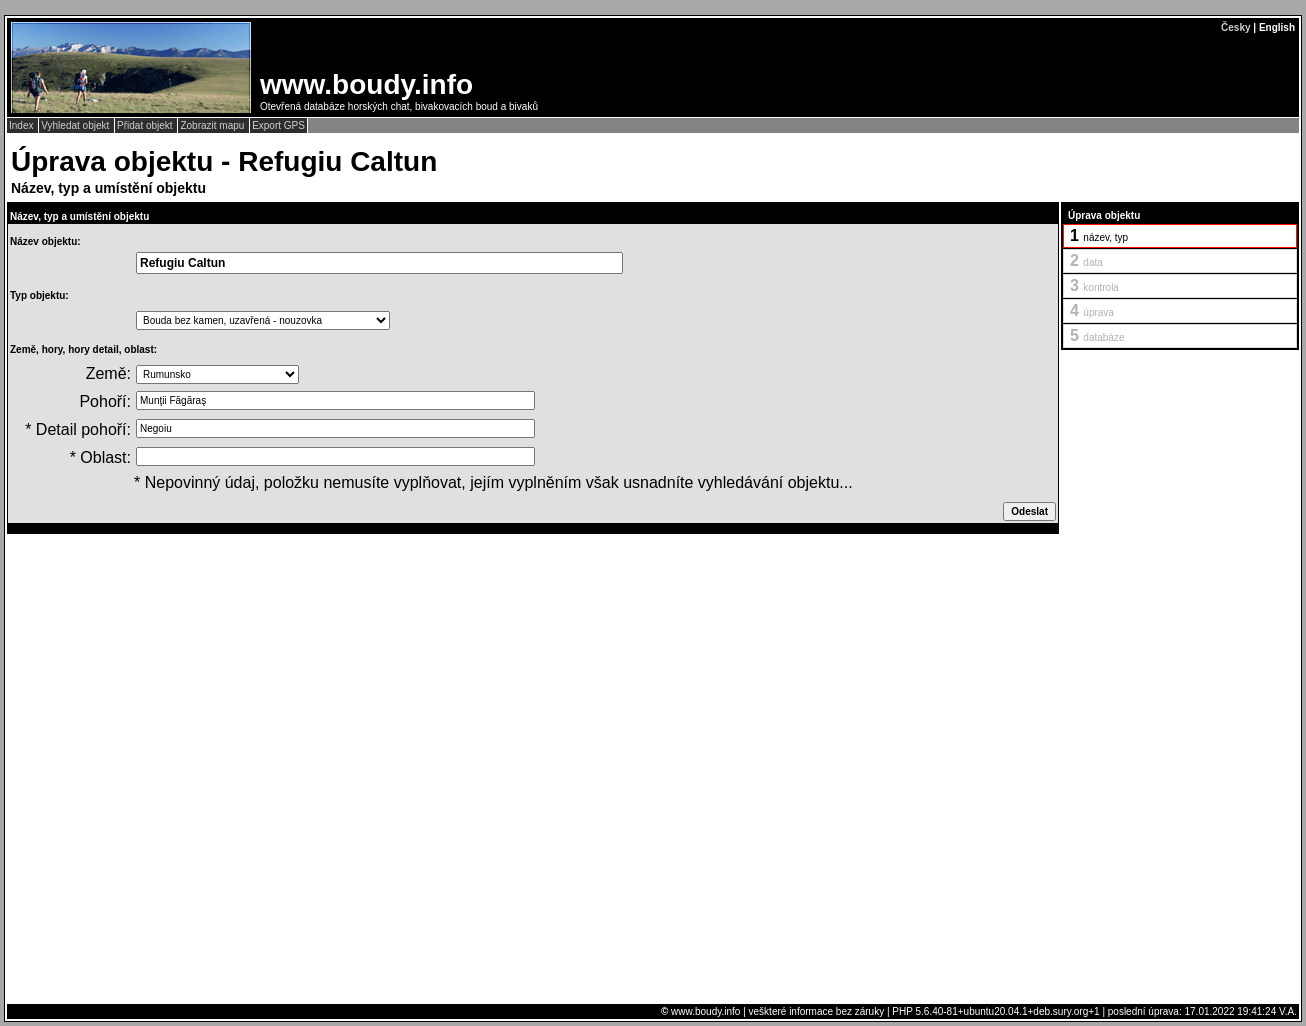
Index (22, 125)
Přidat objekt (146, 125)
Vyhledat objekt (76, 125)
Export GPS (278, 125)
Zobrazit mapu (213, 125)
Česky (1235, 27)
